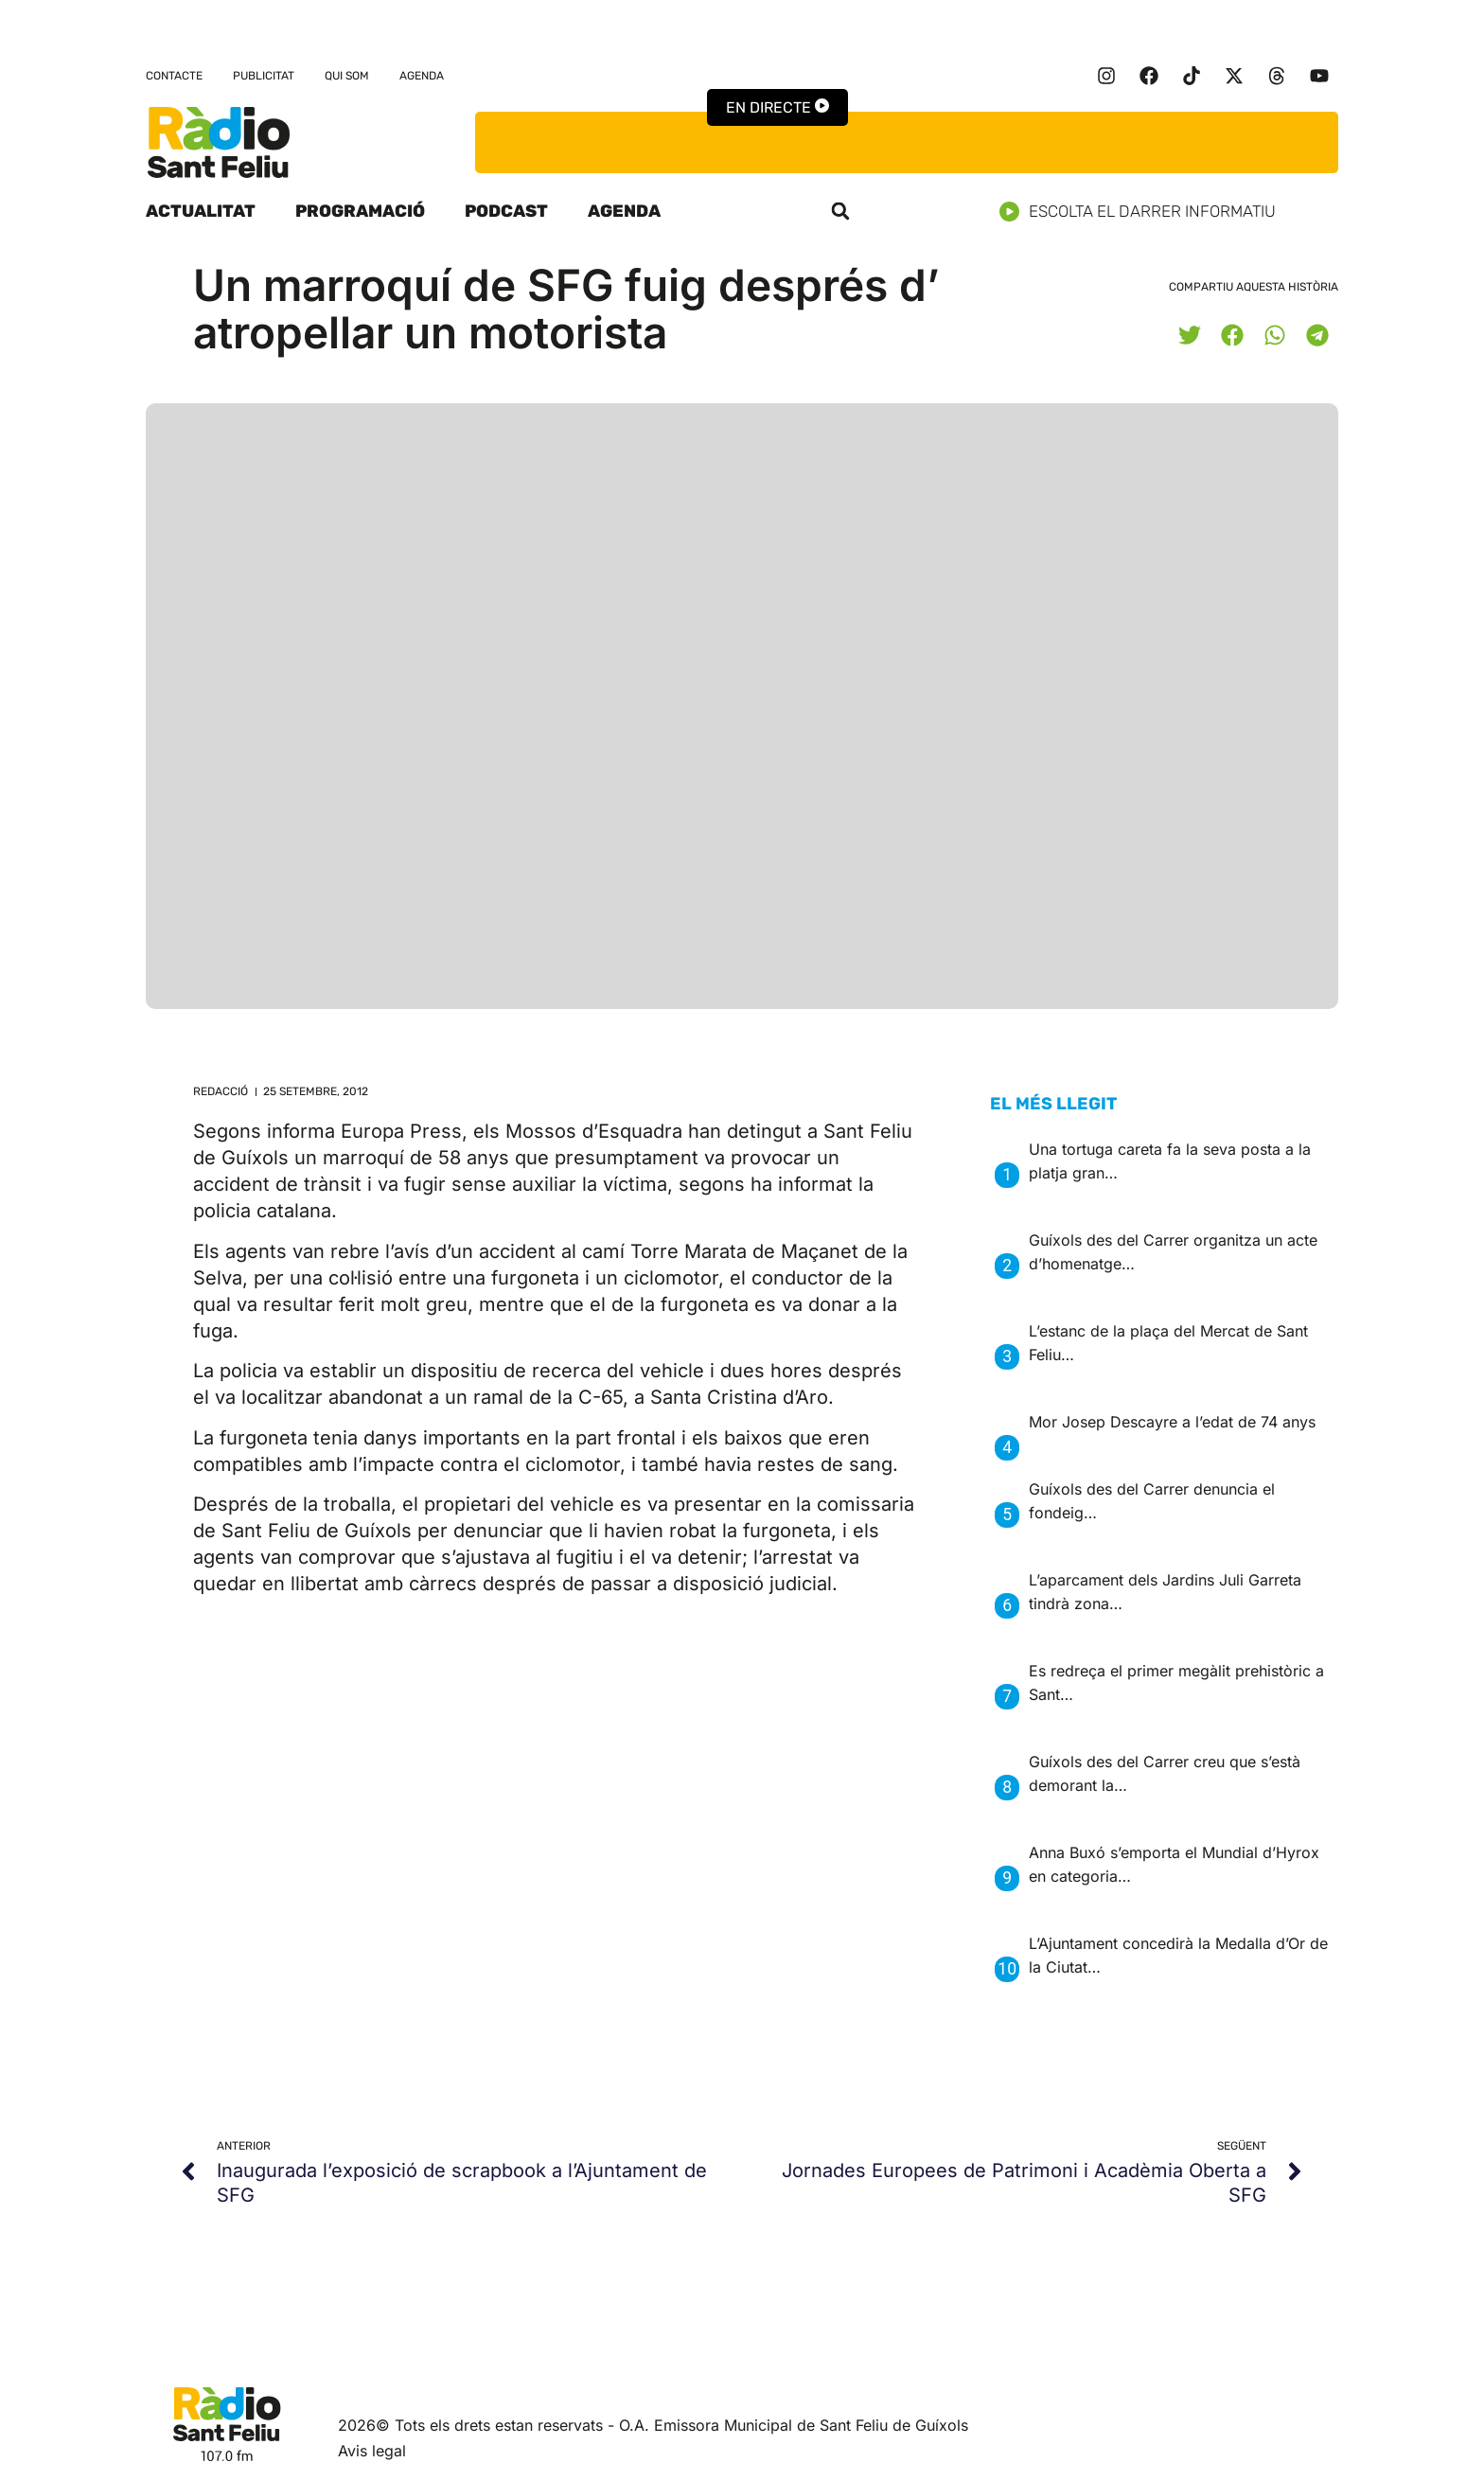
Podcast (506, 211)
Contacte (174, 75)
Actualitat (201, 211)
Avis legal (372, 2450)
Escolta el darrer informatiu (1144, 211)
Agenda (421, 75)
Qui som (347, 75)
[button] (840, 211)
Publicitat (263, 75)
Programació (360, 211)
